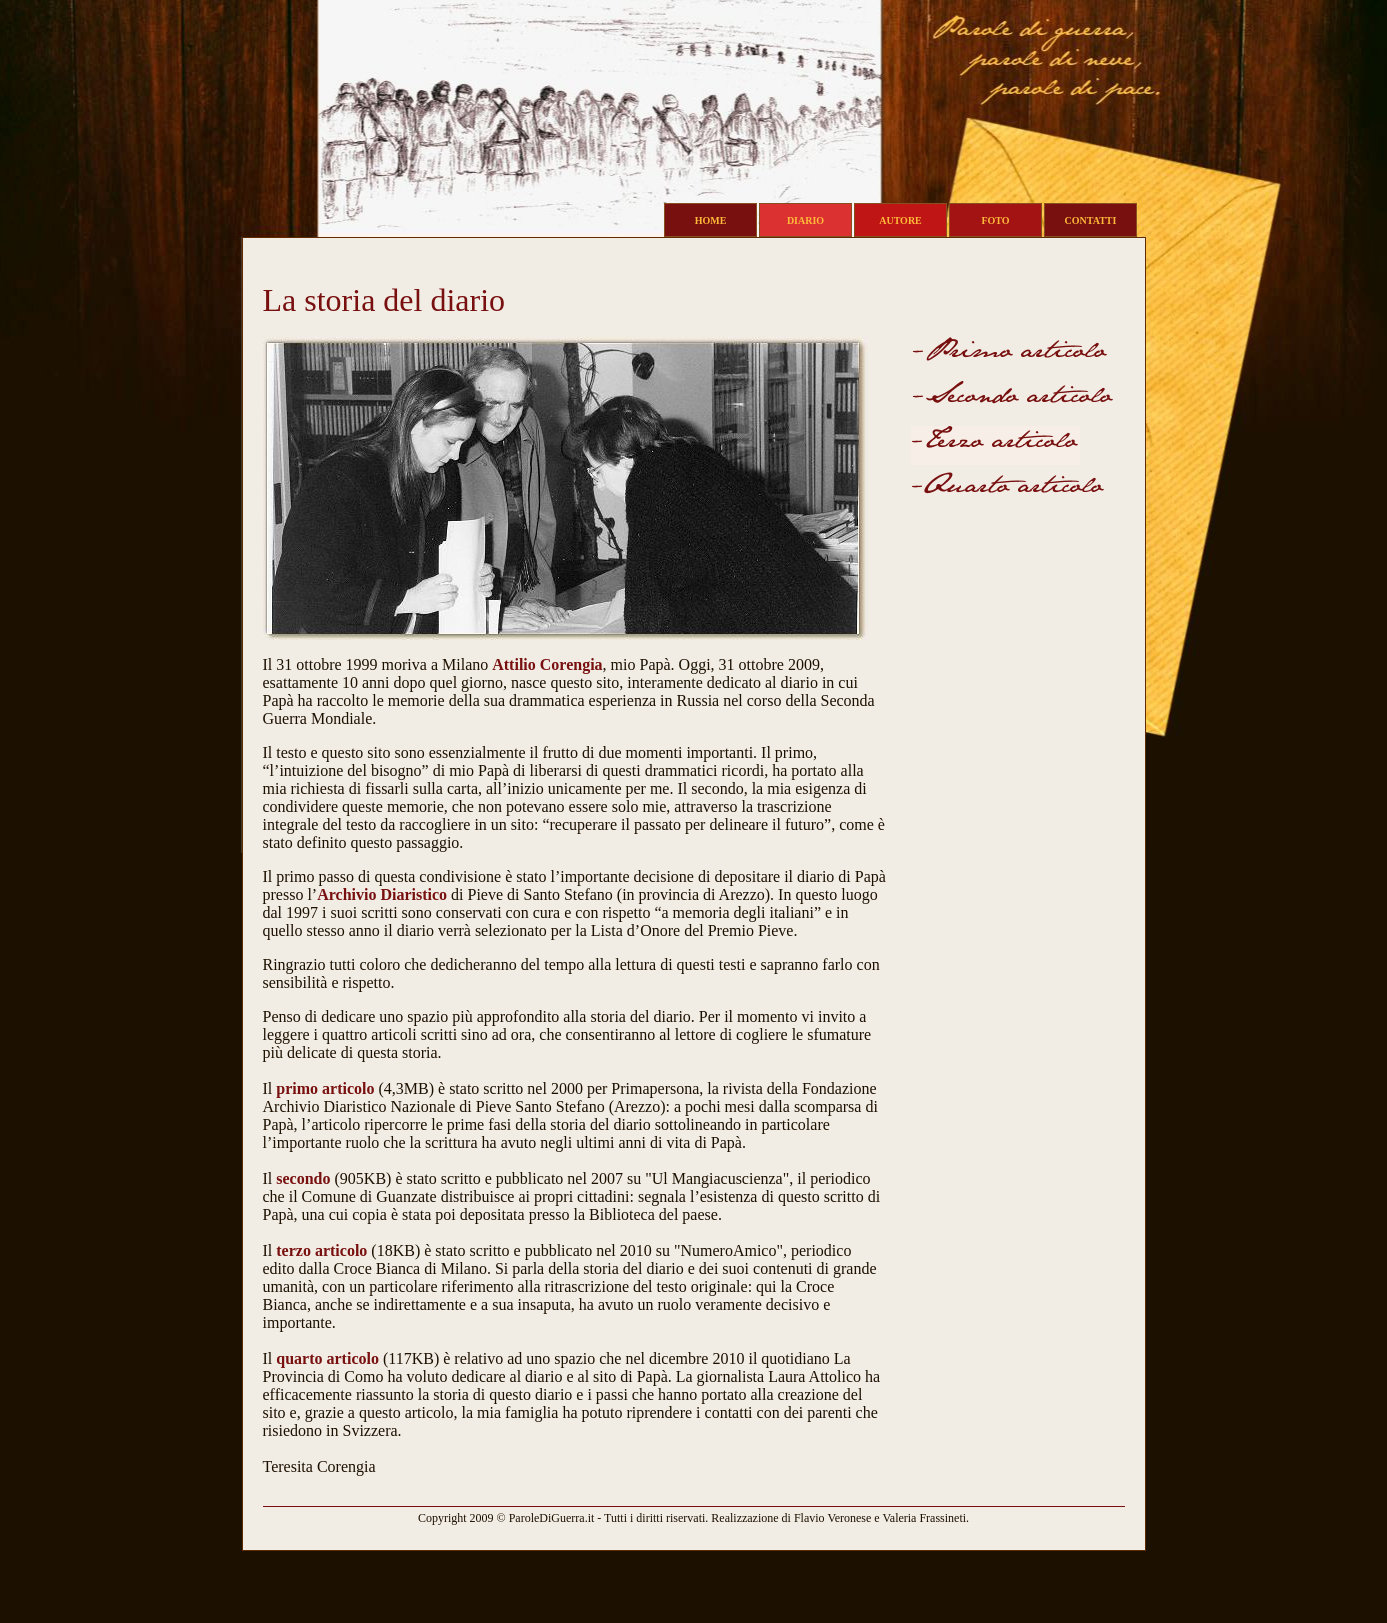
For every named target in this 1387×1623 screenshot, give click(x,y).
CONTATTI (1091, 220)
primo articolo (325, 1088)
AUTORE (900, 220)
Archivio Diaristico (382, 894)
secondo (303, 1178)
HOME (711, 220)
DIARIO (805, 220)
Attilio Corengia (547, 664)
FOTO (995, 220)
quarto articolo (327, 1358)
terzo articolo (321, 1250)
